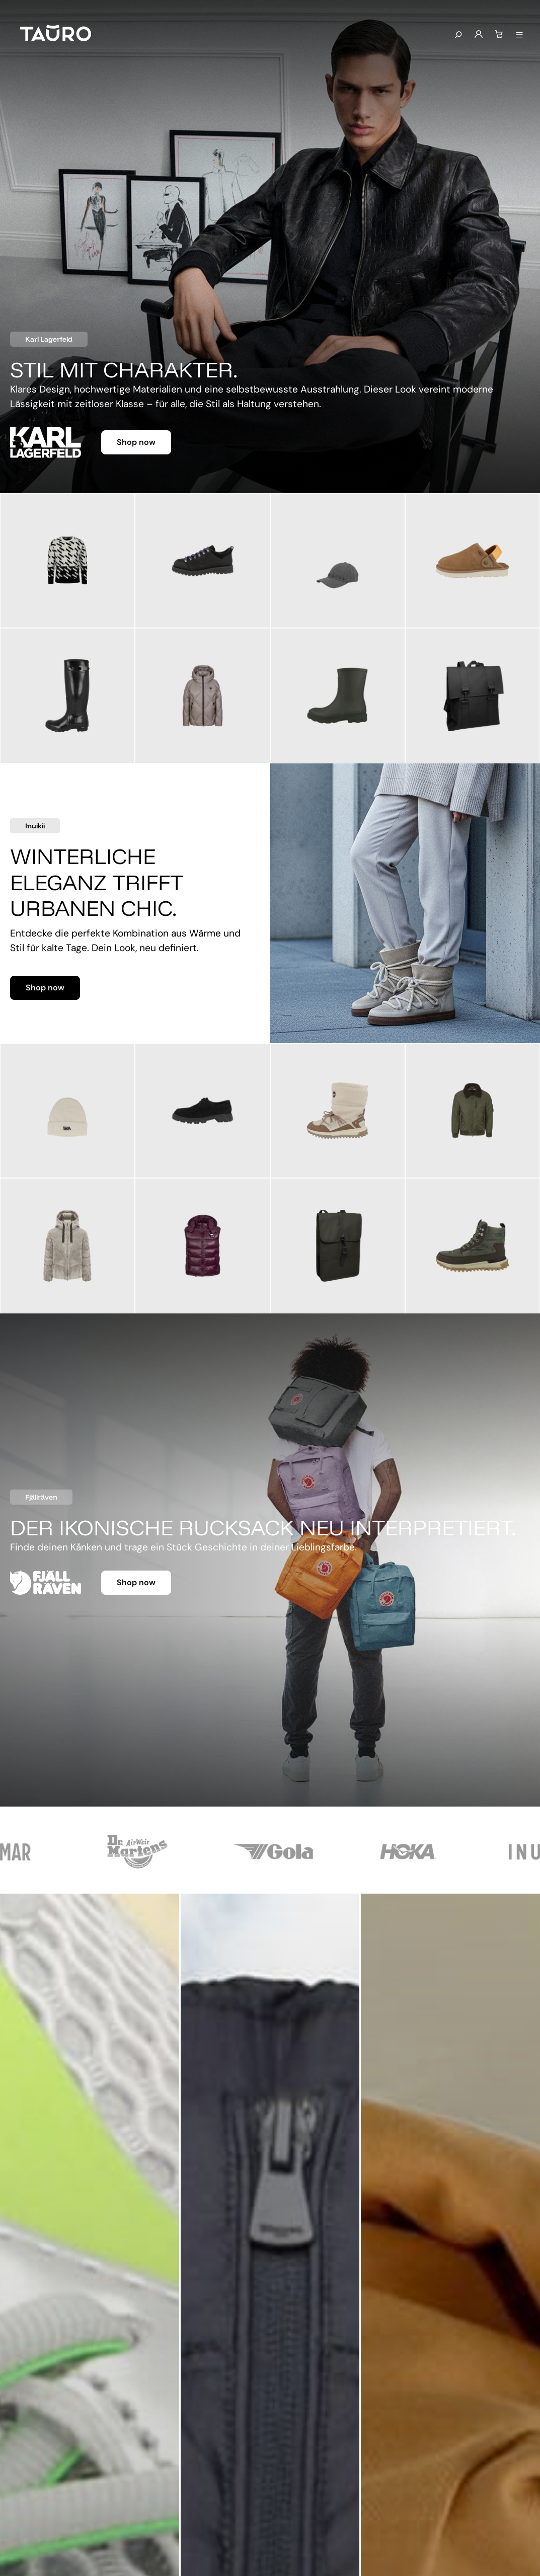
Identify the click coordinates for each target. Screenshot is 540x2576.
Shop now (136, 442)
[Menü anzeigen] (519, 35)
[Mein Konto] (479, 34)
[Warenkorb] (499, 34)
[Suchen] (458, 35)
